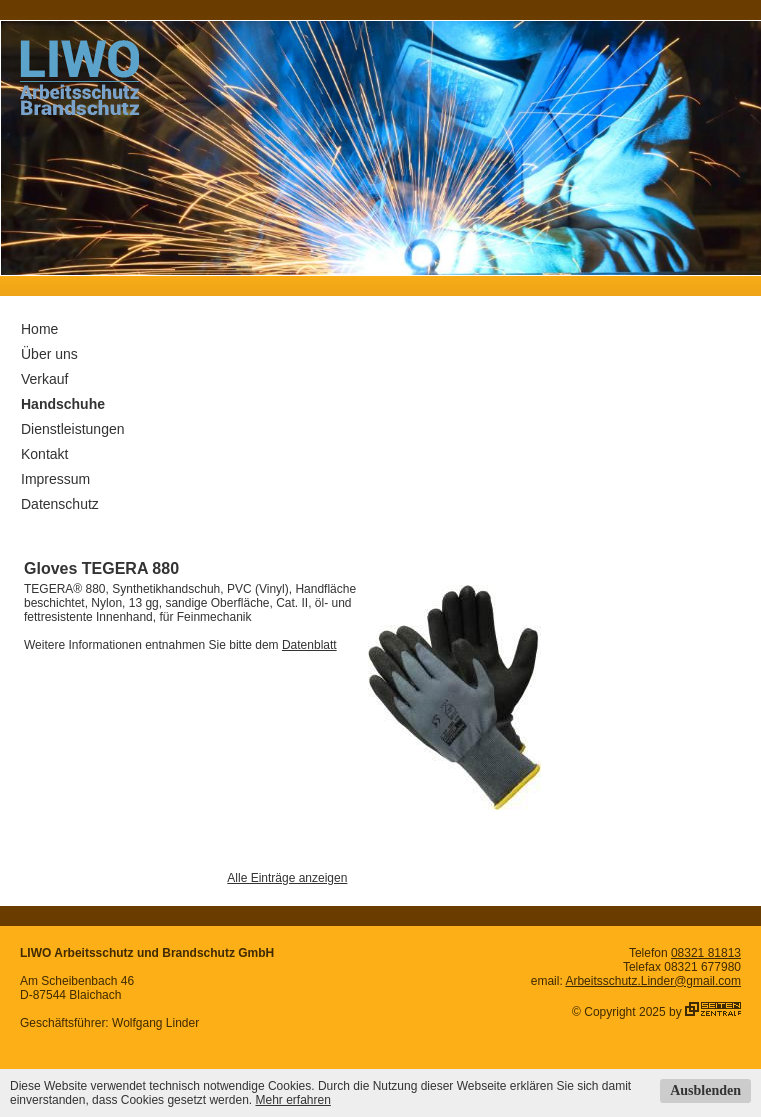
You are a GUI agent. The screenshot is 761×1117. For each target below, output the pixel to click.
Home (39, 329)
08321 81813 (706, 953)
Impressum (55, 479)
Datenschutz (60, 504)
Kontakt (44, 454)
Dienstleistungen (73, 429)
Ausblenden (705, 1090)
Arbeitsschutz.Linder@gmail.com (653, 981)
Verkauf (44, 379)
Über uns (49, 354)
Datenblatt (309, 645)
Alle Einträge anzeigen (287, 878)
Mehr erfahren (292, 1100)
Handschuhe (63, 404)
